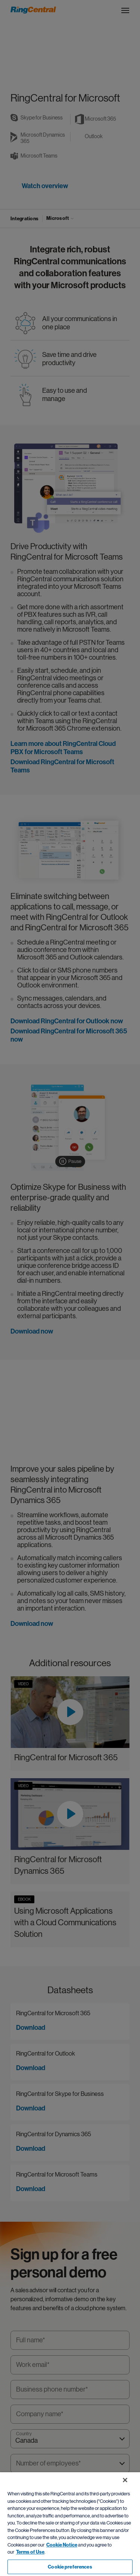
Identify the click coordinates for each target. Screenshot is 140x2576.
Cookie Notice (61, 2545)
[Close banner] (125, 2480)
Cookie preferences (70, 2567)
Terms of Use (30, 2552)
